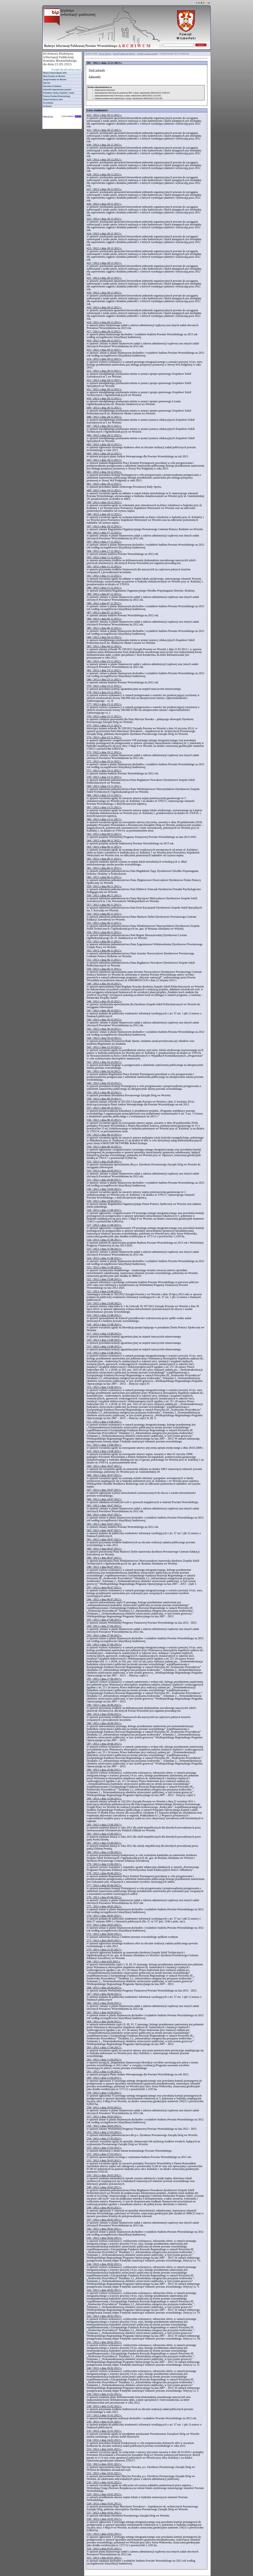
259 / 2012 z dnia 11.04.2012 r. (104, 2092)
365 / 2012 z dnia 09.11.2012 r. (104, 834)
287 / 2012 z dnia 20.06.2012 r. (104, 1743)
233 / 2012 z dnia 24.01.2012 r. (104, 2449)
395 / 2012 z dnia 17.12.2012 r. (104, 541)
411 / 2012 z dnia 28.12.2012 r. (104, 389)
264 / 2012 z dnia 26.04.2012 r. (104, 2021)
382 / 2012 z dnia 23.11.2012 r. (104, 661)
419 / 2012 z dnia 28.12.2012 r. (104, 307)
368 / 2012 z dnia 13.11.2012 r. (104, 795)
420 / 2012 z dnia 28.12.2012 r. (104, 292)
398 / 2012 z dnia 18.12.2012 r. (104, 514)
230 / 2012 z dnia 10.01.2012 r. (104, 2482)
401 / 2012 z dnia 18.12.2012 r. (104, 483)
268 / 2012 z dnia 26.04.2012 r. (104, 1987)
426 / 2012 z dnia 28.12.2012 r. (104, 203)
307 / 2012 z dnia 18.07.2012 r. (104, 1490)
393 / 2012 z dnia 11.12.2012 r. (104, 557)
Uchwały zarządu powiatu (147, 54)
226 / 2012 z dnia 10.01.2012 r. (104, 2519)
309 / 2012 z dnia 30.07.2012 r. (104, 1466)
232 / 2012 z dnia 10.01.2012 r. (104, 2464)
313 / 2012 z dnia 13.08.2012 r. (104, 1387)
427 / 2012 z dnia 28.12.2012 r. (104, 189)
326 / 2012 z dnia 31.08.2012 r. (104, 1239)
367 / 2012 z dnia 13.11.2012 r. (104, 807)
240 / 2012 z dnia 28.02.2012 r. (104, 2368)
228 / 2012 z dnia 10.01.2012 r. (104, 2503)
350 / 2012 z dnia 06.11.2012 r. (104, 968)
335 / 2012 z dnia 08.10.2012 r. (104, 1134)
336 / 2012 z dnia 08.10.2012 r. (104, 1120)
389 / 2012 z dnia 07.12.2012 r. (104, 594)
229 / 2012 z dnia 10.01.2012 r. (104, 2494)
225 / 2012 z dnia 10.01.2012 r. (104, 2533)
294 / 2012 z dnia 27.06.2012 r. (104, 1626)
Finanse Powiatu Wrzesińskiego (56, 96)
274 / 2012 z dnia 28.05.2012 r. (104, 1915)
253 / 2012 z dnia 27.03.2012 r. (104, 2147)
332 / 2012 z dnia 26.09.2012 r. (104, 1170)
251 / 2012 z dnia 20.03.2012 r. (104, 2160)
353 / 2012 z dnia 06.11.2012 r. (104, 941)
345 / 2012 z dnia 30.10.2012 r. (104, 1028)
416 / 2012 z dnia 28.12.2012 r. (104, 340)
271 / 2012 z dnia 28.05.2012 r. (104, 1940)
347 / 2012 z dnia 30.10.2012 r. (104, 1010)
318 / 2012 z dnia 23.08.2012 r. (104, 1324)
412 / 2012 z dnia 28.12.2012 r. (104, 380)
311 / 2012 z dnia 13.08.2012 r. (104, 1444)
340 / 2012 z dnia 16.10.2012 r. (104, 1083)
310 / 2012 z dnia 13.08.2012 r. (104, 1451)
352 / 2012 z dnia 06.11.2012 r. (104, 950)
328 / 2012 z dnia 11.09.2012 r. (104, 1210)
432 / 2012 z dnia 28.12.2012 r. (104, 115)
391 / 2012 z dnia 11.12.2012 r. (104, 575)
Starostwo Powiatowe (52, 86)
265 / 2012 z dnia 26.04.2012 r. (104, 2012)
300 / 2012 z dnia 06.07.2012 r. (104, 1548)
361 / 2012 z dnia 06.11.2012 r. (104, 868)
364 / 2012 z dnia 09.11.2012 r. (104, 840)
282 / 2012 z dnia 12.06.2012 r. (104, 1833)
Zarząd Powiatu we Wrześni (54, 80)
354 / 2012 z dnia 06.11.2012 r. (104, 932)
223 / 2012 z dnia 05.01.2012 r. (104, 2557)
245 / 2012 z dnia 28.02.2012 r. (104, 2238)
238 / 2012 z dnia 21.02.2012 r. (104, 2406)
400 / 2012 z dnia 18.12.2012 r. (104, 490)
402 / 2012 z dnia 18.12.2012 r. (104, 472)
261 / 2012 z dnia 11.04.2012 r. (104, 2071)
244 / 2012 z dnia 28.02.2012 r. (104, 2264)
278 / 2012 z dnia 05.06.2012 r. (104, 1873)
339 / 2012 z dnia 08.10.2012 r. (104, 1092)
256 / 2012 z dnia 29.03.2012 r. (104, 2125)
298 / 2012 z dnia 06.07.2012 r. (104, 1567)
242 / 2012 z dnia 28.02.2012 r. (104, 2316)
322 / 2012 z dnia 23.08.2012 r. (104, 1279)
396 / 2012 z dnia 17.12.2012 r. (104, 532)
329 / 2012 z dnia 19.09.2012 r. (104, 1201)
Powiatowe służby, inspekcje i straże (58, 93)
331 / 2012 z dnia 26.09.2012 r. (104, 1179)
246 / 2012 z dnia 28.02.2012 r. (104, 2228)
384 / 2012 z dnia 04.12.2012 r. (104, 637)
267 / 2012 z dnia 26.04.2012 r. (104, 1994)
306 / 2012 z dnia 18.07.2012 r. (104, 1499)
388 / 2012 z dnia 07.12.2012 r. (104, 603)
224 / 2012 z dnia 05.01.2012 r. (104, 2548)
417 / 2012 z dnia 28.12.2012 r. (104, 331)
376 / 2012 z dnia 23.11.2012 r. (104, 716)
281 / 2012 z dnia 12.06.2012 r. (104, 1842)
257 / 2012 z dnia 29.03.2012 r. (104, 2116)
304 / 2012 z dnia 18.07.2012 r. (104, 1514)
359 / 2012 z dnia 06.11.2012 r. (104, 886)
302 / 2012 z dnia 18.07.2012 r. (104, 1530)
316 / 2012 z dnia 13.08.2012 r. (104, 1340)
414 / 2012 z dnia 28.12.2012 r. (104, 359)
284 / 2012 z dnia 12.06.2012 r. (104, 1798)
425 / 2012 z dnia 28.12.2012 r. (104, 218)
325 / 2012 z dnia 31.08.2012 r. (104, 1248)
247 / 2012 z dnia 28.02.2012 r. (104, 2219)
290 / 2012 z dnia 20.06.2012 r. (104, 1705)
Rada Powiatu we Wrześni (54, 76)
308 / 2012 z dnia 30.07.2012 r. (104, 1475)
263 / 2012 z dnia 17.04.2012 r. (104, 2047)
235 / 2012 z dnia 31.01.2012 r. (104, 2431)
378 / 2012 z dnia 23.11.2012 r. (104, 692)
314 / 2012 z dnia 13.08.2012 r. (104, 1352)
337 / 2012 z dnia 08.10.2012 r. (104, 1107)
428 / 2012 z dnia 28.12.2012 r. (104, 174)
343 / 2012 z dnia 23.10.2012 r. (104, 1047)
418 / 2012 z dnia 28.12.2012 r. (104, 322)
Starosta (46, 83)
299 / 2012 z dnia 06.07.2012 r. (104, 1557)
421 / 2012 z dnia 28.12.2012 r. (104, 277)
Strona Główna (105, 54)
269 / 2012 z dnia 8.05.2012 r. (104, 1961)
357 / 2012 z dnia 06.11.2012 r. (104, 904)
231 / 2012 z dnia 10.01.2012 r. (104, 2473)
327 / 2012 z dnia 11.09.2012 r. (104, 1225)
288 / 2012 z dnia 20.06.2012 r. (104, 1723)
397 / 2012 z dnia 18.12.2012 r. (104, 526)
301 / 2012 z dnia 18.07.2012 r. (104, 1539)
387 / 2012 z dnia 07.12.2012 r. (104, 612)
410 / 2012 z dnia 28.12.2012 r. (104, 398)
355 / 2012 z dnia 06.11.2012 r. (104, 923)
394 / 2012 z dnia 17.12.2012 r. (104, 551)
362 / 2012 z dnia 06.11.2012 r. (104, 858)
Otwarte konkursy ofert (53, 100)
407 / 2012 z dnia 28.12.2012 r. (104, 426)
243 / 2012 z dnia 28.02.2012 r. (104, 2290)
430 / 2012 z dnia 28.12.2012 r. (104, 144)
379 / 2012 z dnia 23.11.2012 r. (104, 686)
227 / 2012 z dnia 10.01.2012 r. (104, 2512)
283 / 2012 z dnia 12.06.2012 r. (104, 1824)
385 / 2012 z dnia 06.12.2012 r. (104, 628)
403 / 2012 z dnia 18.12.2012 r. (104, 460)
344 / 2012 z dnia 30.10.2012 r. (104, 1038)
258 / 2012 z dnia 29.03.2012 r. (104, 2107)
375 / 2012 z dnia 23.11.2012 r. (104, 725)
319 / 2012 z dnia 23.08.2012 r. (104, 1315)
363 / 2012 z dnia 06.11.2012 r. (104, 846)
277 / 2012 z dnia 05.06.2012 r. (104, 1885)
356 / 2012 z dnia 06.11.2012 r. (104, 913)
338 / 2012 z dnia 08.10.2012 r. (104, 1098)
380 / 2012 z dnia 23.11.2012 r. (104, 679)
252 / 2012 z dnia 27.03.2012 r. (104, 2154)
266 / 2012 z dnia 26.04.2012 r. (104, 2003)
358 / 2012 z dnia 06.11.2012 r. (104, 895)
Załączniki (95, 76)
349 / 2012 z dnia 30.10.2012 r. (104, 983)
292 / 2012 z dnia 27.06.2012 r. (104, 1644)
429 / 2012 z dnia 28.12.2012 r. (104, 159)
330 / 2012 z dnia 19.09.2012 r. (104, 1189)
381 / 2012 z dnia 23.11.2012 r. (104, 670)
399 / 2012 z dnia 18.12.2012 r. (104, 502)
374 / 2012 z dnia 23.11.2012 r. (104, 737)
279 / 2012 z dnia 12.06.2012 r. (104, 1864)
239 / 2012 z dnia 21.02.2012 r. (104, 2394)
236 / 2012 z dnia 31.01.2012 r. (104, 2421)
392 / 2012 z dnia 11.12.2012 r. (104, 566)
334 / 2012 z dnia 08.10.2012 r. (104, 1146)
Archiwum (47, 106)
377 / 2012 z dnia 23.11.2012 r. (104, 704)
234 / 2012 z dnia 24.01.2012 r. (104, 2440)
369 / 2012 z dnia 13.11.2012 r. (104, 786)
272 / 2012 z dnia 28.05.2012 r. (104, 1934)
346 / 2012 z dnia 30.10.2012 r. (104, 1019)
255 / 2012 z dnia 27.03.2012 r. (104, 2132)
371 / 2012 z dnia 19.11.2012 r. (104, 770)
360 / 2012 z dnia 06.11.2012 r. (104, 877)
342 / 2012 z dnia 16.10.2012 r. (104, 1062)
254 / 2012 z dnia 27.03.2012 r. (104, 2138)
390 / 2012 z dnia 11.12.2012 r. (104, 587)
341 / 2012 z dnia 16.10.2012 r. (104, 1071)
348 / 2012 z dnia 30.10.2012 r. (104, 1001)
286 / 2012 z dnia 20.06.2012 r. (104, 1769)
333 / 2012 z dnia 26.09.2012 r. (104, 1161)
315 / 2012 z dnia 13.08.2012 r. (104, 1346)
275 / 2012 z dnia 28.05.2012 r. (104, 1906)
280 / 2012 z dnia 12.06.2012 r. (104, 1852)
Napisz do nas (48, 116)
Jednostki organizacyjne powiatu (57, 90)
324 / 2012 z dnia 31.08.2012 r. (104, 1258)
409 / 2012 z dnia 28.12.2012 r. (104, 407)
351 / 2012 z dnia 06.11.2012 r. (104, 959)
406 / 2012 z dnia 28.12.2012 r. (104, 435)
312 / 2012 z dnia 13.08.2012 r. (104, 1421)
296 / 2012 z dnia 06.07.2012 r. (104, 1599)
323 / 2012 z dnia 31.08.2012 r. (104, 1267)
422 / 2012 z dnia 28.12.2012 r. (104, 263)
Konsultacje (48, 103)
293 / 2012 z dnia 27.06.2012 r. (104, 1635)
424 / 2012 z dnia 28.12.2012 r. (104, 233)
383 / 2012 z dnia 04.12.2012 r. (104, 646)
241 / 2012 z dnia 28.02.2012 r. (104, 2342)
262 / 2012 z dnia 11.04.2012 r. (104, 2059)
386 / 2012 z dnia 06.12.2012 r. (104, 618)
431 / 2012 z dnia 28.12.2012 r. (104, 130)
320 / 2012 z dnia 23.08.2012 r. (104, 1303)
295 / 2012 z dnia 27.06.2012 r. (104, 1619)
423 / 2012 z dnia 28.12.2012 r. (104, 248)
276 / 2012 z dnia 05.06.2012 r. (104, 1897)
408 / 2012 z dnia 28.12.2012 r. (104, 416)
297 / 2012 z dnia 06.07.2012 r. (104, 1587)
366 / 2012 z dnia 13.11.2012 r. (104, 819)
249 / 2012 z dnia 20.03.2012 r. (104, 2187)
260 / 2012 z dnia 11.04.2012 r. (104, 2077)
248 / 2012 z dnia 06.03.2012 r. (104, 2207)
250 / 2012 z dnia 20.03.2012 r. (104, 2175)
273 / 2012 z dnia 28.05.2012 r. (104, 1924)
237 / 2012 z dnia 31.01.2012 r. (104, 2415)
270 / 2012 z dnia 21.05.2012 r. (104, 1949)
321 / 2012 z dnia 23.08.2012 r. (104, 1291)
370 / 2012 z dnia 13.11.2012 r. (104, 777)
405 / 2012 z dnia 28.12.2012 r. (104, 444)
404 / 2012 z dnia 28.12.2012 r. (104, 453)
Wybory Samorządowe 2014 (55, 73)
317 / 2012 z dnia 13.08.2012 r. (104, 1333)
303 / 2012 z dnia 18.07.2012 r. (104, 1524)
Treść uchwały (97, 70)
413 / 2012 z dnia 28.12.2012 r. (104, 370)
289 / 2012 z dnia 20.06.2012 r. (104, 1714)
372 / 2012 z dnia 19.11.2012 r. (104, 761)
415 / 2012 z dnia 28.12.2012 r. (104, 349)
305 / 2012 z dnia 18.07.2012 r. (104, 1505)
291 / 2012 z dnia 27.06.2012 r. (104, 1678)
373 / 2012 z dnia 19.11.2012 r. (104, 752)
